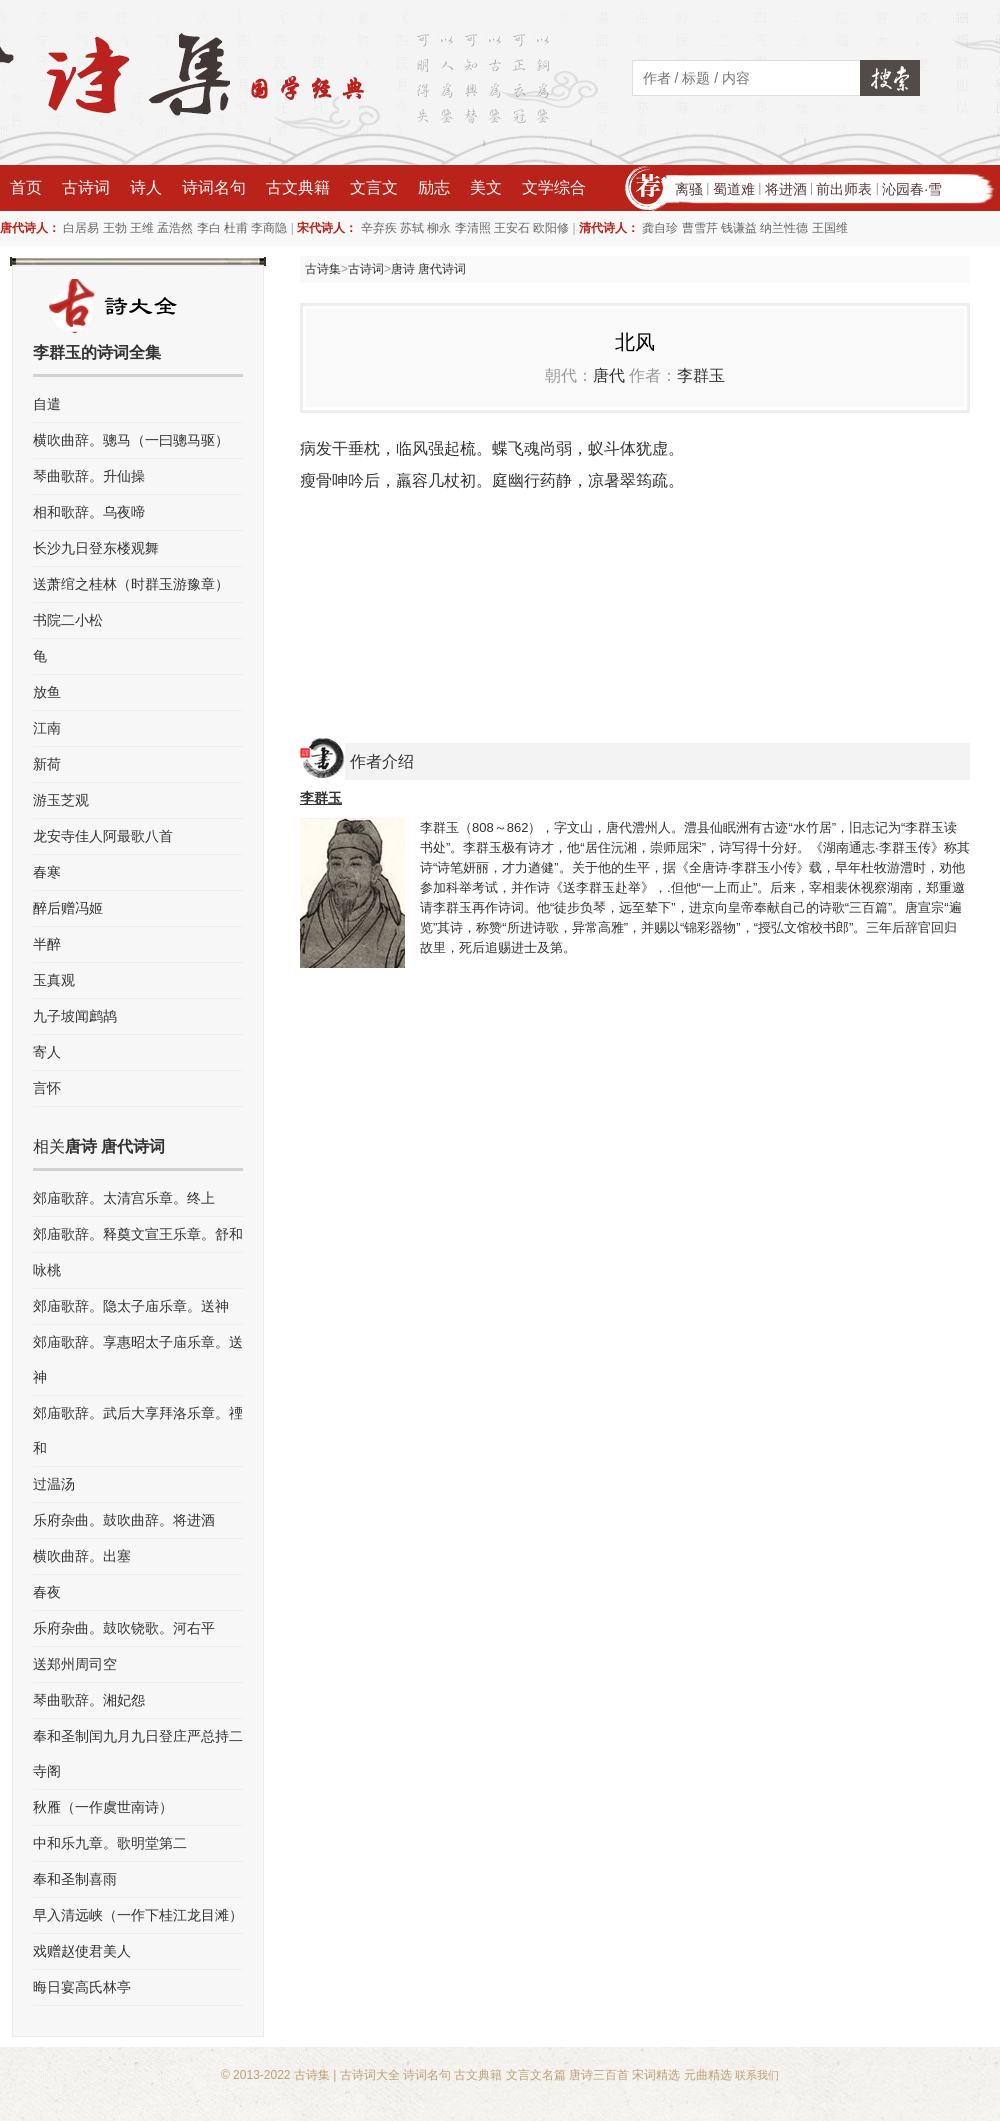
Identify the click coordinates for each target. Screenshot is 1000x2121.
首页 (26, 187)
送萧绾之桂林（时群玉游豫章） (131, 584)
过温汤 (54, 1484)
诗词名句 (214, 187)
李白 (209, 228)
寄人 (47, 1052)
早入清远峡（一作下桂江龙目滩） (138, 1915)
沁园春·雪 (912, 189)
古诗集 (323, 269)
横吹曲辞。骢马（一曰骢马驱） (131, 440)
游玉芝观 (61, 800)
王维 (142, 228)
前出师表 (844, 189)
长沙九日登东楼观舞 (96, 548)
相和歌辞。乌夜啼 (89, 512)
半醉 (47, 944)
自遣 (47, 404)
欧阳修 (551, 228)
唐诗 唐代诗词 (428, 269)
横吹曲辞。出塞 (82, 1556)
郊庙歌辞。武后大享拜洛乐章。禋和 (138, 1430)
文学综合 (554, 187)
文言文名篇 (536, 2075)
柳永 (439, 228)
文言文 (374, 187)
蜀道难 (734, 189)
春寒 (47, 872)
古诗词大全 (370, 2075)
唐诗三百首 (599, 2075)
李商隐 (269, 228)
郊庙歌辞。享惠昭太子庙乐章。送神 (138, 1359)
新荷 (47, 764)
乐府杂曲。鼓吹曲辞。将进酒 (124, 1520)
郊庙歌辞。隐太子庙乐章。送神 (131, 1306)
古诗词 (86, 187)
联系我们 (757, 2075)
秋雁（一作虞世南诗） (103, 1807)
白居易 (81, 228)
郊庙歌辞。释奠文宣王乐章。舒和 (138, 1234)
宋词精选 (656, 2075)
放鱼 (47, 692)
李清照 (473, 228)
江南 (47, 728)
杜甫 (236, 228)
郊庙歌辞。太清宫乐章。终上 (124, 1198)
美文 (486, 187)
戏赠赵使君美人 (82, 1951)
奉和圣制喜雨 (75, 1879)
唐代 (609, 375)
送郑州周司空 (75, 1664)
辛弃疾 (379, 228)
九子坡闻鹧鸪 (75, 1016)
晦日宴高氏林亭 (82, 1987)
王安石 (512, 228)
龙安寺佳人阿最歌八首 (103, 836)
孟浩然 (175, 228)
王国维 (830, 228)
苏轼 (412, 228)
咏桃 (47, 1270)
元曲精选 (708, 2075)
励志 (434, 187)
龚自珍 (660, 228)
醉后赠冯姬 (68, 908)
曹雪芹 (700, 228)
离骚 (689, 189)
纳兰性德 (784, 228)
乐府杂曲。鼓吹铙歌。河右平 (124, 1628)
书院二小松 (68, 620)
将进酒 (786, 189)
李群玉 (701, 375)
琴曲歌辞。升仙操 (89, 476)
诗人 (146, 187)
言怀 (47, 1088)
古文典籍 (298, 187)
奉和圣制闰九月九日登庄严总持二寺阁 (138, 1753)
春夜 (47, 1592)
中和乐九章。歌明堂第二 (110, 1843)
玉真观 (54, 980)
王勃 (115, 228)
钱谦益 (739, 228)
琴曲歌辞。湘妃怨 (89, 1700)
